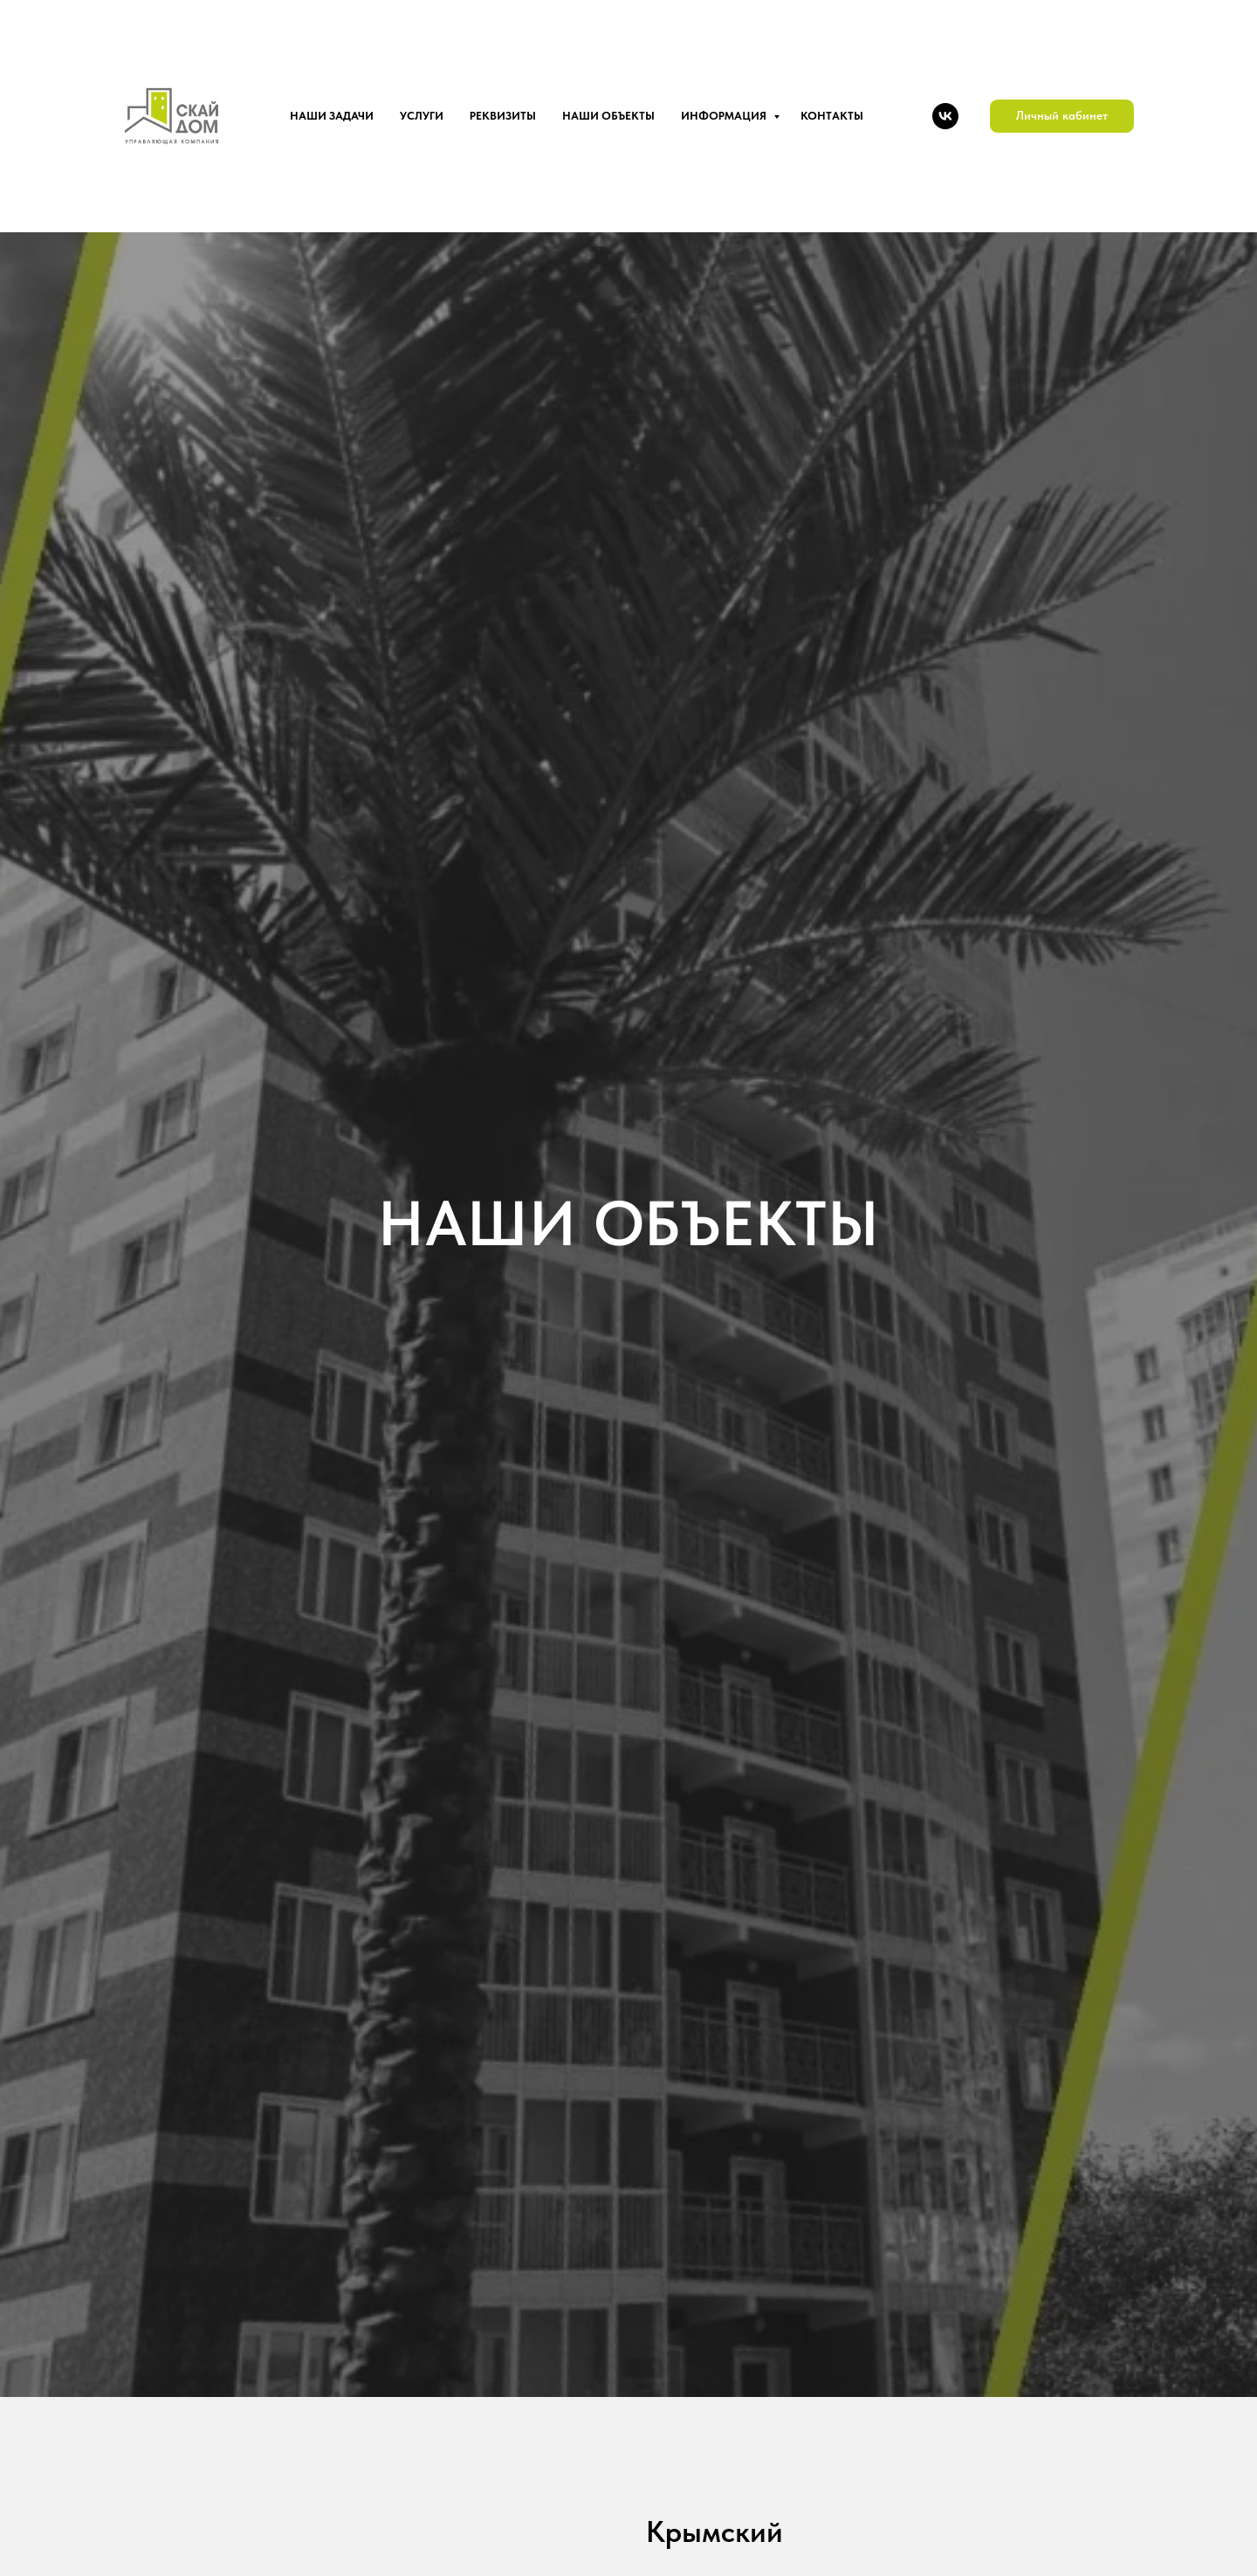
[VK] (945, 116)
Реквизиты (503, 115)
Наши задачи (332, 115)
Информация (725, 115)
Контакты (831, 115)
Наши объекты (608, 115)
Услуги (421, 115)
